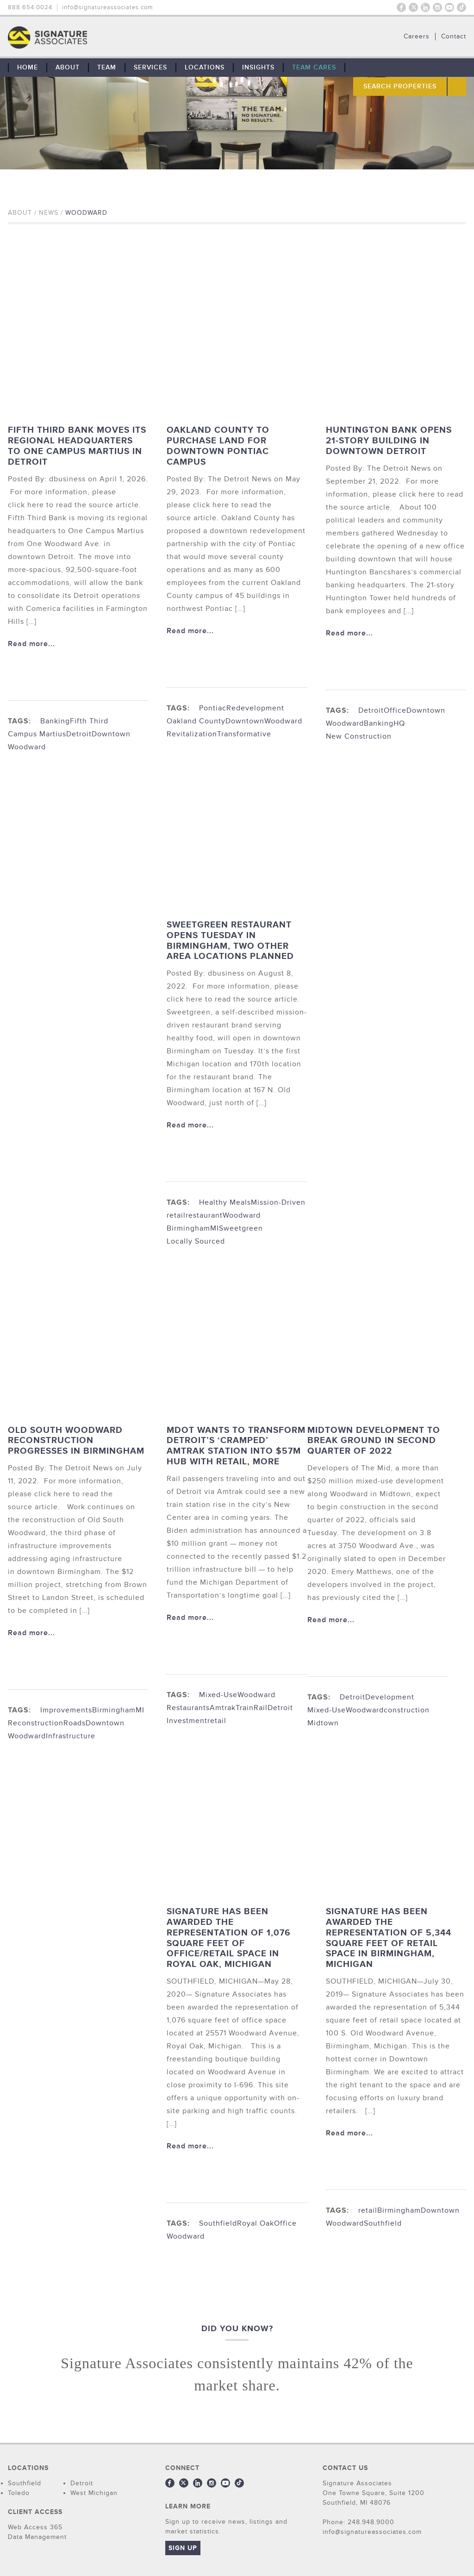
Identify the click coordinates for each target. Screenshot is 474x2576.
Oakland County (196, 721)
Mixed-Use (218, 1694)
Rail (261, 1707)
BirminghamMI (193, 1228)
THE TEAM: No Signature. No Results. (95, 37)
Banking (55, 721)
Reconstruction (35, 1723)
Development (389, 1697)
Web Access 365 (35, 2527)
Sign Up (182, 2548)
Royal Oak (255, 2223)
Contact (453, 36)
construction (407, 1710)
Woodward (27, 747)
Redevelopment (255, 708)
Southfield (218, 2223)
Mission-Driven (278, 1202)
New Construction (359, 736)
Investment (187, 1720)
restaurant (204, 1215)
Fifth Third (89, 721)
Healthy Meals (225, 1202)
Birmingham (399, 2210)
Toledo (19, 2493)
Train (245, 1707)
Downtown (111, 734)
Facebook (401, 7)
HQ (399, 723)
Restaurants (188, 1707)
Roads (74, 1723)
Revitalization (192, 734)
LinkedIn (425, 7)
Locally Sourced (196, 1241)
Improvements (66, 1710)
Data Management (37, 2537)
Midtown (323, 1723)
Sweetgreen (241, 1228)
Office (395, 710)
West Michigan (94, 2493)
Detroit (79, 734)
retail (176, 1215)
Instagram (437, 7)
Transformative (244, 734)
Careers (417, 36)
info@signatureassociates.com (107, 7)
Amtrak (223, 1707)
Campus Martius (37, 734)
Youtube (449, 7)
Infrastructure (70, 1736)
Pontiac (212, 708)
